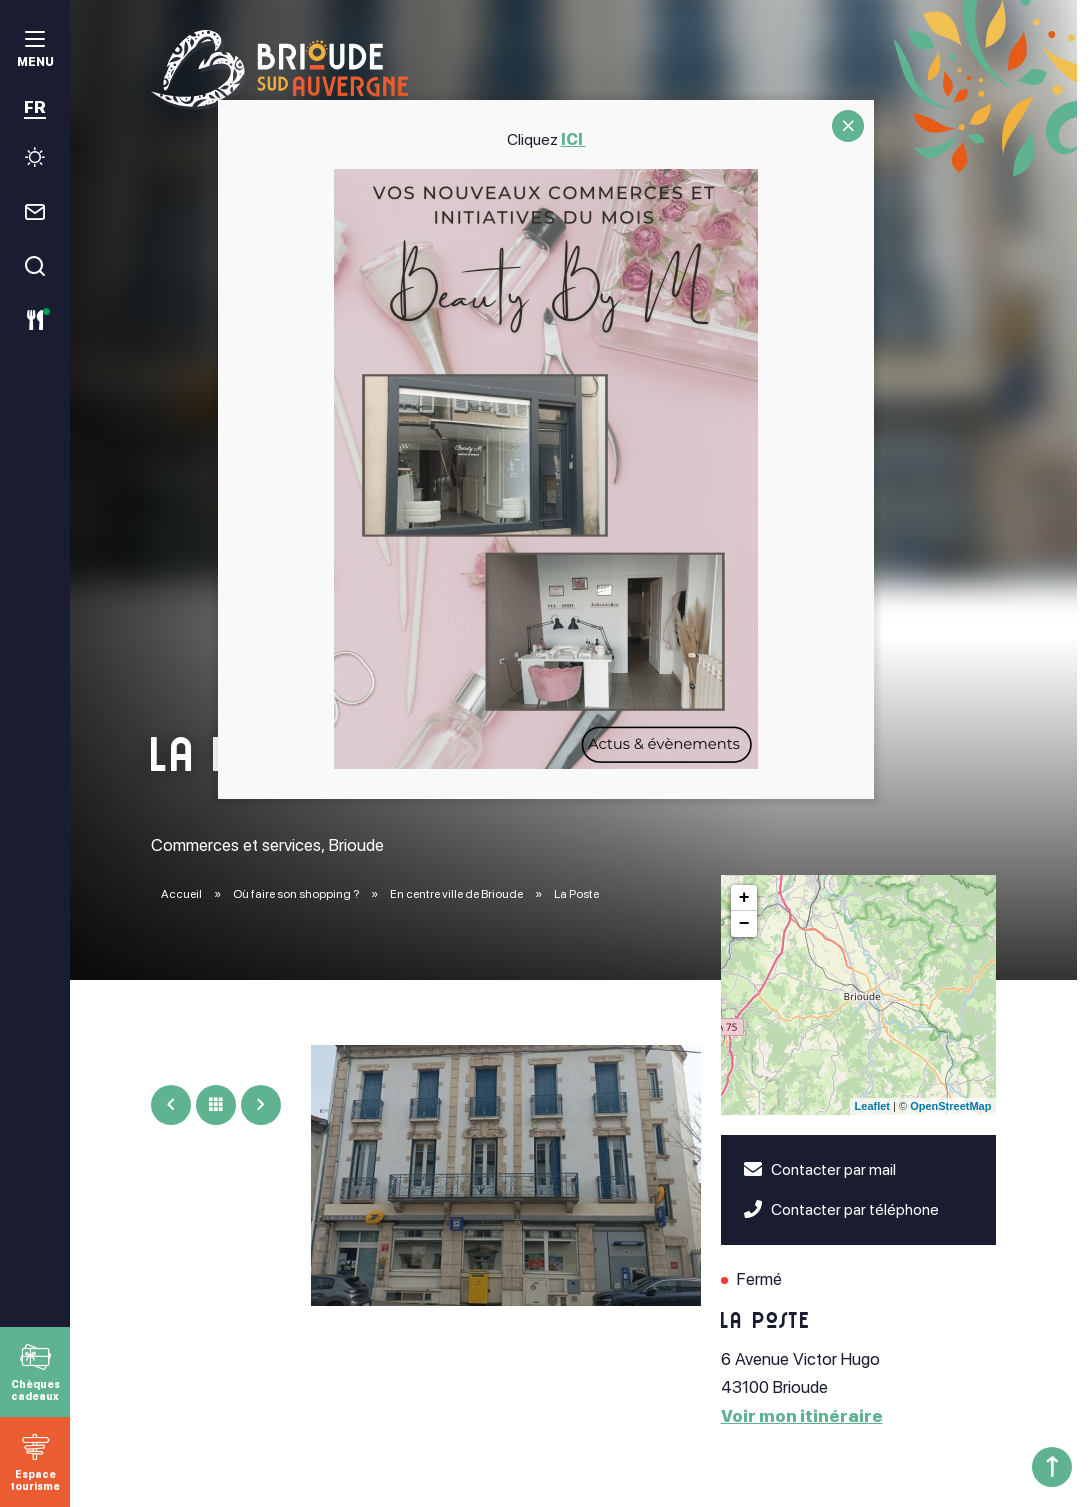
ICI (573, 139)
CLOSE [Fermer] (848, 126)
